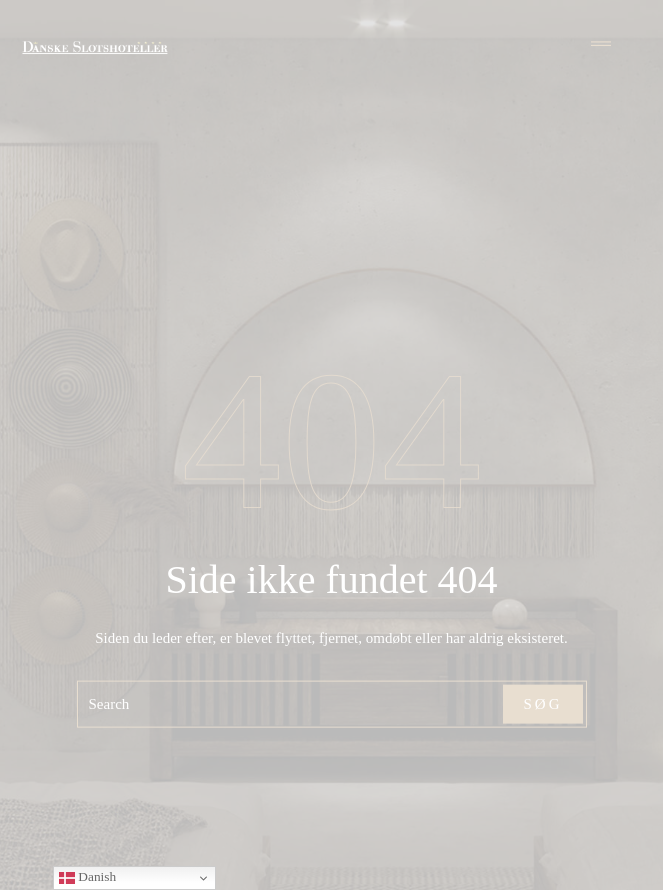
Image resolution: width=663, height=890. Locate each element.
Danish (87, 877)
